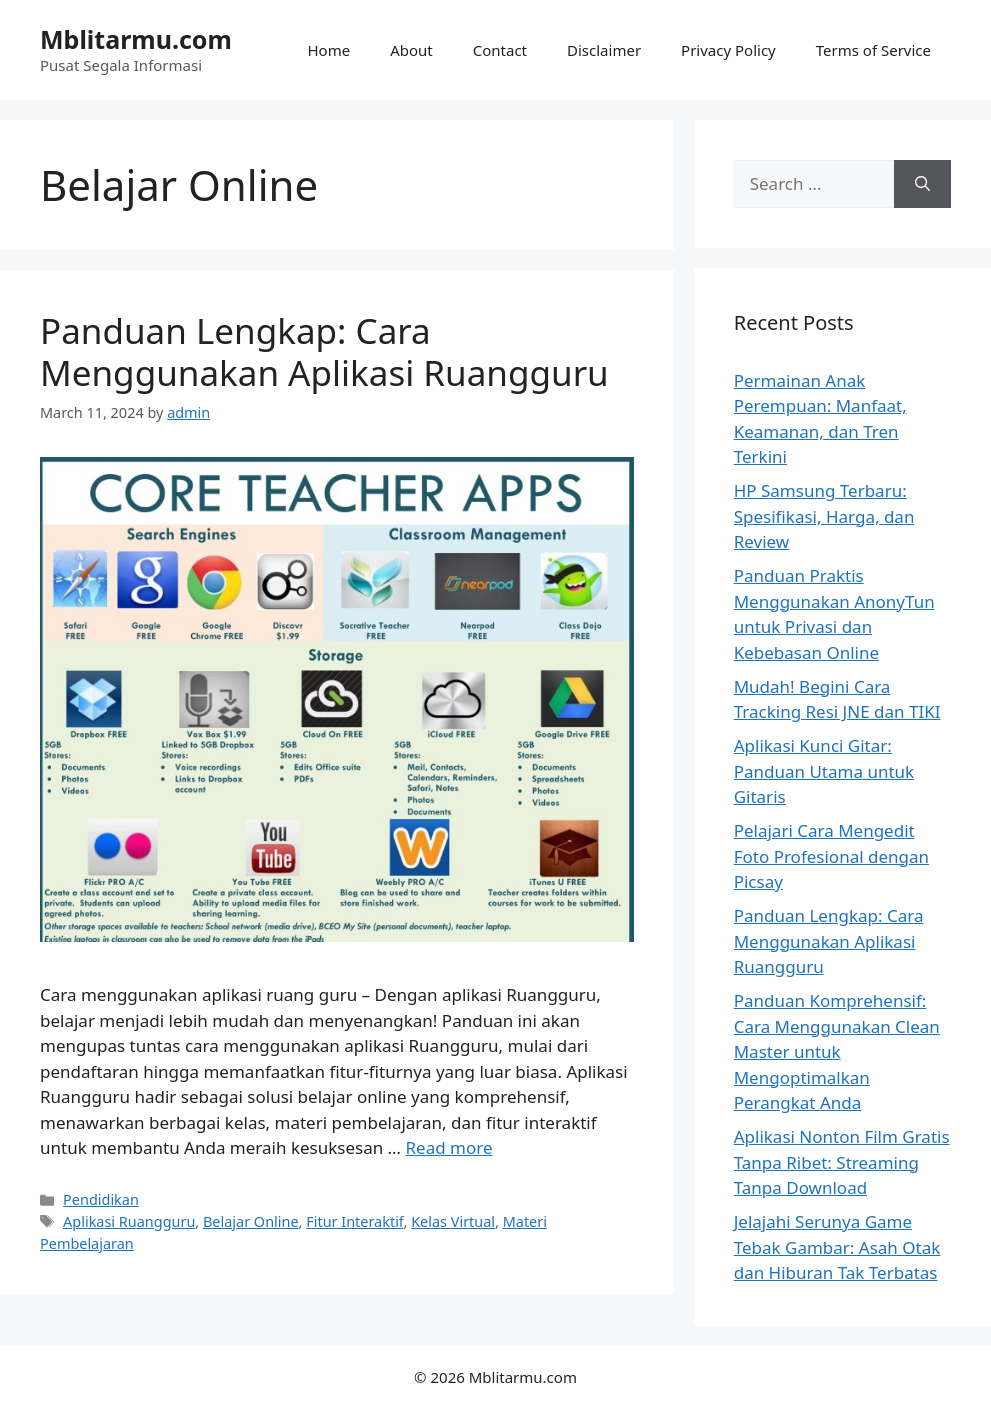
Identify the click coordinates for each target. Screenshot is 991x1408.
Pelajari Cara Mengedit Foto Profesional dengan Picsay (831, 856)
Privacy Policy (728, 50)
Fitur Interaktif (354, 1221)
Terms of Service (873, 50)
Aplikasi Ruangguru (129, 1221)
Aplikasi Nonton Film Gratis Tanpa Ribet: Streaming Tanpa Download (842, 1162)
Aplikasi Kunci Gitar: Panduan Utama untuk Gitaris (824, 771)
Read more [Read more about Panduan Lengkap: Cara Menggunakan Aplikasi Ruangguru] (448, 1147)
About (411, 50)
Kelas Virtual (453, 1221)
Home (329, 50)
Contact (500, 50)
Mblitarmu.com (136, 39)
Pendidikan (101, 1199)
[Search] (922, 184)
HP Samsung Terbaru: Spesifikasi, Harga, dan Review (824, 516)
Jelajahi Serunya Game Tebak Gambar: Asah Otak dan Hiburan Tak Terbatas (837, 1247)
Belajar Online (251, 1221)
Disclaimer (604, 50)
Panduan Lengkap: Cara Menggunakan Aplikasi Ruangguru (324, 351)
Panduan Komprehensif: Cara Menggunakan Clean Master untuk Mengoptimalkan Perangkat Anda (837, 1051)
